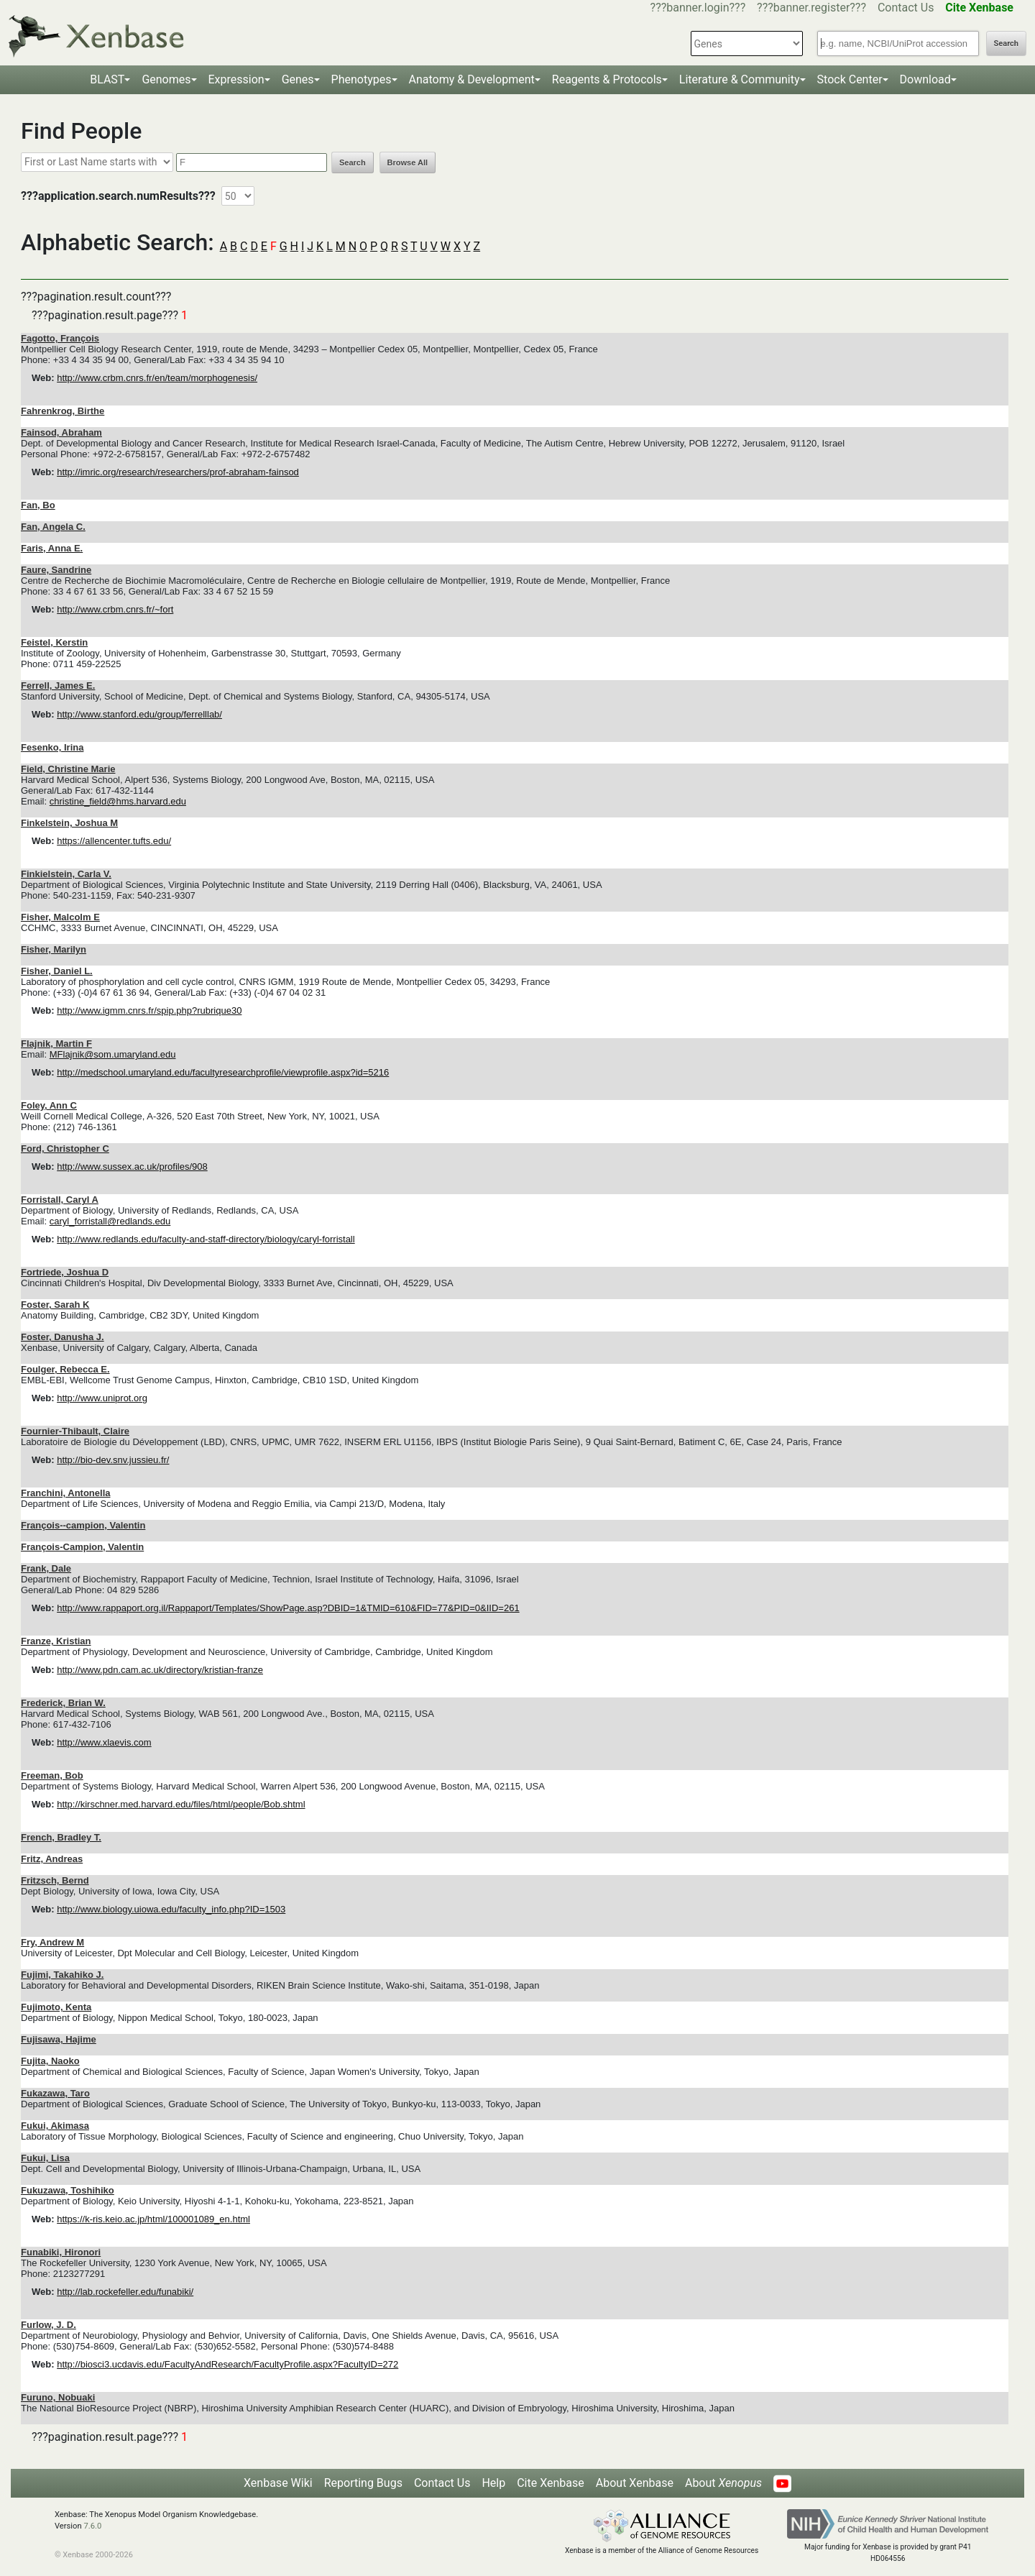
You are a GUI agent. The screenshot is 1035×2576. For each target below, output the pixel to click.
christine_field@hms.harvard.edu (118, 801)
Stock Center (850, 79)
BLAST (107, 79)
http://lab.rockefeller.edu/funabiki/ (125, 2291)
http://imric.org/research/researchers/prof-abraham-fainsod (178, 472)
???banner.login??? (698, 7)
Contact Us (906, 7)
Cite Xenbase (550, 2483)
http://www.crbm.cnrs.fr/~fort (115, 609)
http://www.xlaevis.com (104, 1742)
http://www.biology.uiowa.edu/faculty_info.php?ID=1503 (171, 1909)
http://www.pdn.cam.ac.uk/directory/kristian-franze (160, 1669)
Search (1006, 43)
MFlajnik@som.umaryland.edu (113, 1054)
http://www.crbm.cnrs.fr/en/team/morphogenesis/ (157, 377)
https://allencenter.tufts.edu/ (114, 840)
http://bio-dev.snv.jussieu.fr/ (113, 1459)
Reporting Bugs (363, 2483)
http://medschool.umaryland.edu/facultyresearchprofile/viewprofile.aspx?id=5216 (223, 1072)
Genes (298, 79)
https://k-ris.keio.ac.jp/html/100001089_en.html (153, 2219)
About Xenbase (634, 2483)
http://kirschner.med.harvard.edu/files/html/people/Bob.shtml (181, 1804)
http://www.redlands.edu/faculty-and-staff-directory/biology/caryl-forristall (206, 1239)
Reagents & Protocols (607, 79)
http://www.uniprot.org (102, 1398)
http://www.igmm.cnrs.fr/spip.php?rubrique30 (149, 1010)
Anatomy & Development (472, 79)
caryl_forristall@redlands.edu (110, 1221)
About (723, 2483)
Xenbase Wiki (278, 2483)
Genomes (166, 79)
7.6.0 (92, 2526)
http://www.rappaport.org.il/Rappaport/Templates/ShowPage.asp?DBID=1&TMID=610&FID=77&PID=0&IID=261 (288, 1608)
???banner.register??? (811, 7)
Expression (236, 79)
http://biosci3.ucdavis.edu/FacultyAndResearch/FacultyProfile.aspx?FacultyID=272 (227, 2364)
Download (925, 79)
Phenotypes (361, 79)
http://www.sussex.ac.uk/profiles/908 (132, 1166)
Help (493, 2483)
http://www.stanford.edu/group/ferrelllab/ (139, 714)
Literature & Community (739, 79)
